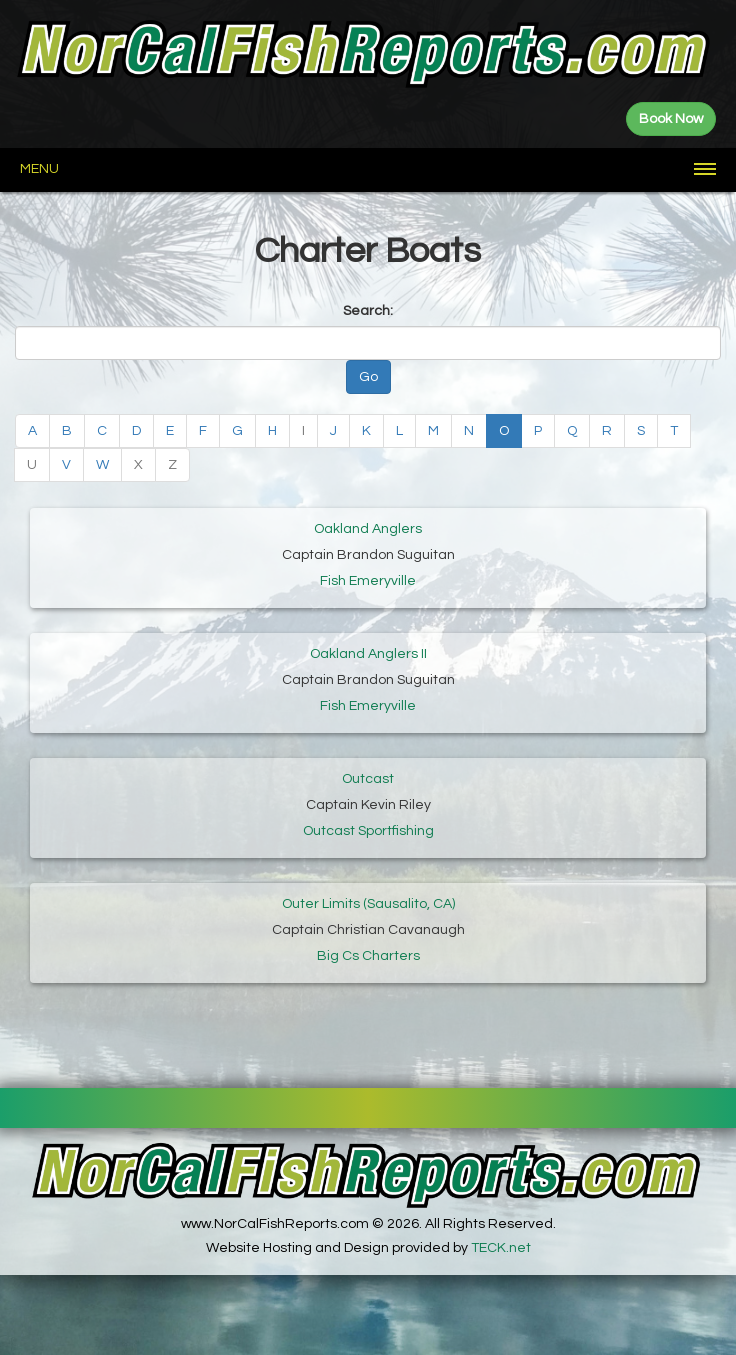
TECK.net (501, 1248)
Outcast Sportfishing (368, 831)
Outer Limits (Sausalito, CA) (368, 904)
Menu (39, 169)
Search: (368, 311)
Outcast (368, 779)
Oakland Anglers (368, 529)
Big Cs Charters (368, 956)
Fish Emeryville (368, 581)
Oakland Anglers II (368, 654)
